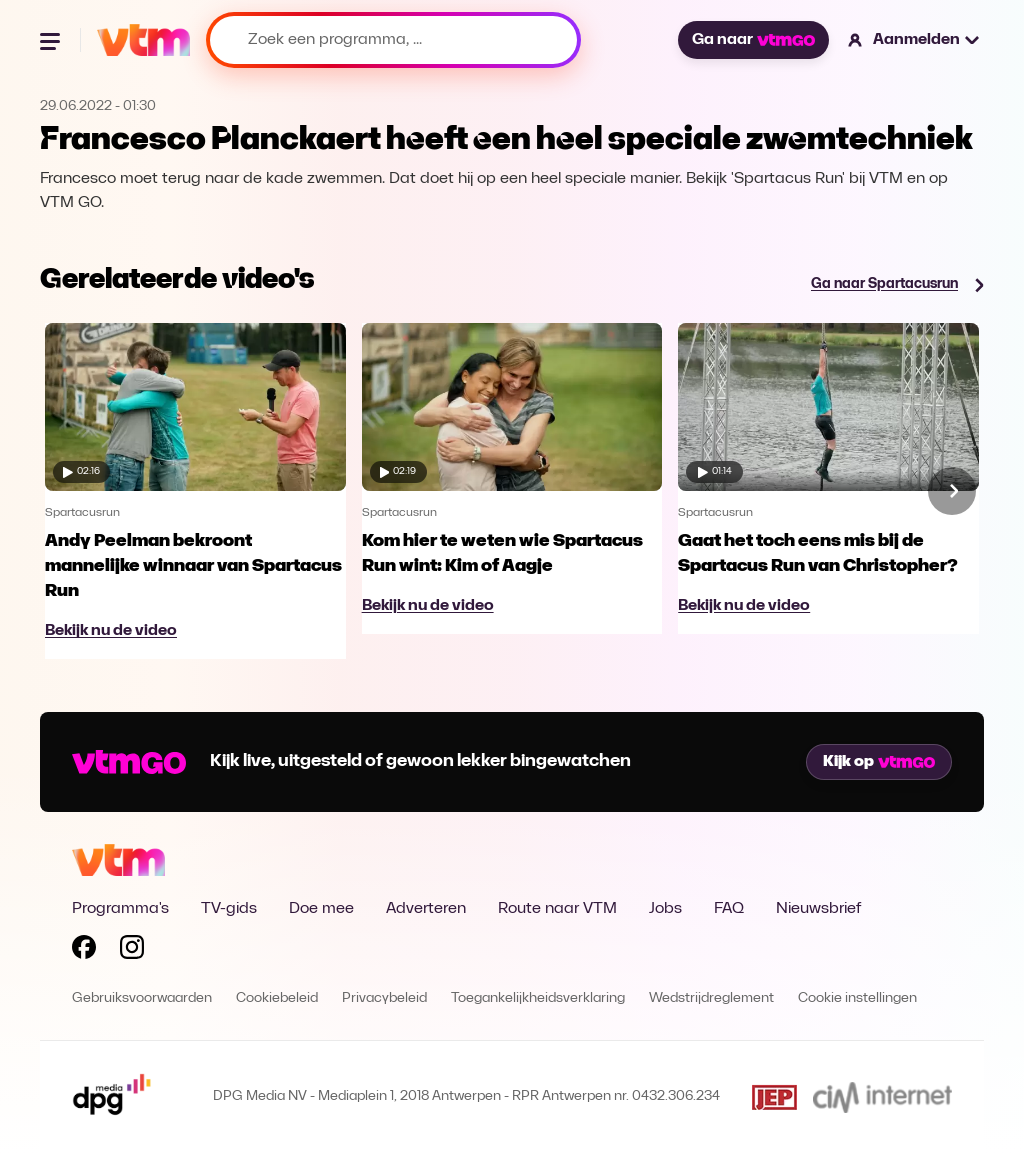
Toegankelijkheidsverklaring (538, 998)
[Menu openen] (52, 40)
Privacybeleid (384, 998)
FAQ (729, 909)
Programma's (120, 909)
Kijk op (879, 762)
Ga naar (753, 40)
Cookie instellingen (857, 998)
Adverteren (426, 909)
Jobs (665, 909)
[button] (914, 40)
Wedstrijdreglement (711, 998)
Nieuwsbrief (818, 909)
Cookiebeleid (277, 998)
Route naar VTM (557, 909)
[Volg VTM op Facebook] (84, 951)
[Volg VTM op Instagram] (132, 951)
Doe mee (321, 909)
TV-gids (229, 909)
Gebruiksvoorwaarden (142, 998)
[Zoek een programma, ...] (393, 40)
